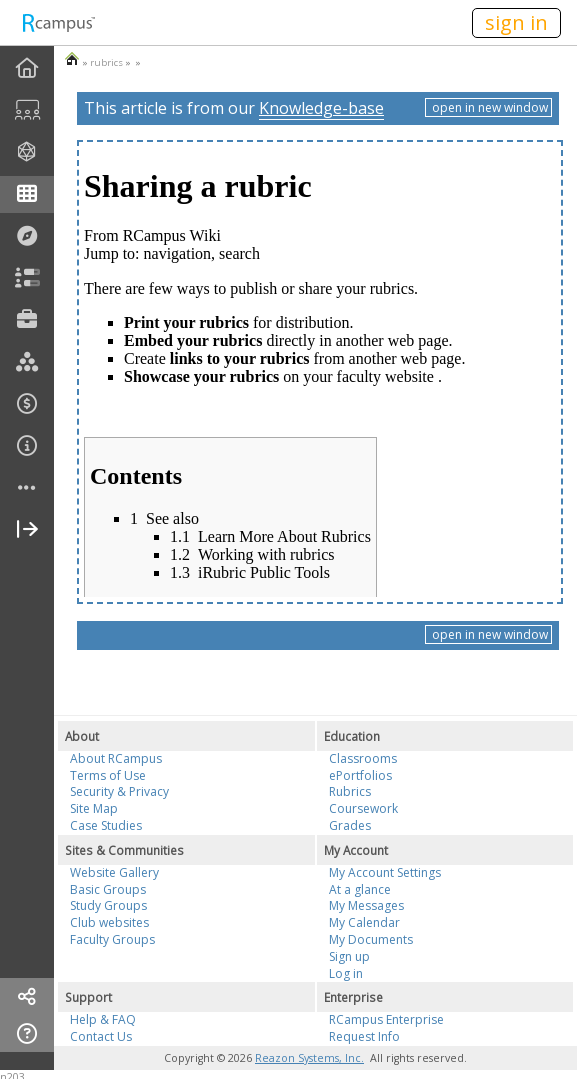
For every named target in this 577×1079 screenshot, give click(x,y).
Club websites (109, 922)
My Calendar (364, 922)
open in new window (488, 107)
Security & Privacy (119, 791)
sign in (516, 22)
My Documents (371, 939)
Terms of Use (108, 775)
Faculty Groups (112, 939)
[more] (27, 488)
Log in (346, 973)
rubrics (106, 62)
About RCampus (116, 758)
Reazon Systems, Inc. (309, 1058)
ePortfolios (360, 775)
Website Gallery (114, 872)
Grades (350, 825)
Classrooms (363, 758)
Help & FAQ (103, 1019)
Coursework (363, 808)
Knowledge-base (321, 108)
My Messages (366, 905)
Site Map (94, 808)
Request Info (364, 1036)
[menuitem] (27, 68)
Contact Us (101, 1036)
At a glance (360, 889)
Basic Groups (108, 889)
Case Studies (106, 825)
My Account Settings (385, 872)
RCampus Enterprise (386, 1019)
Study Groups (108, 905)
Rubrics (350, 791)
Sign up (349, 956)
